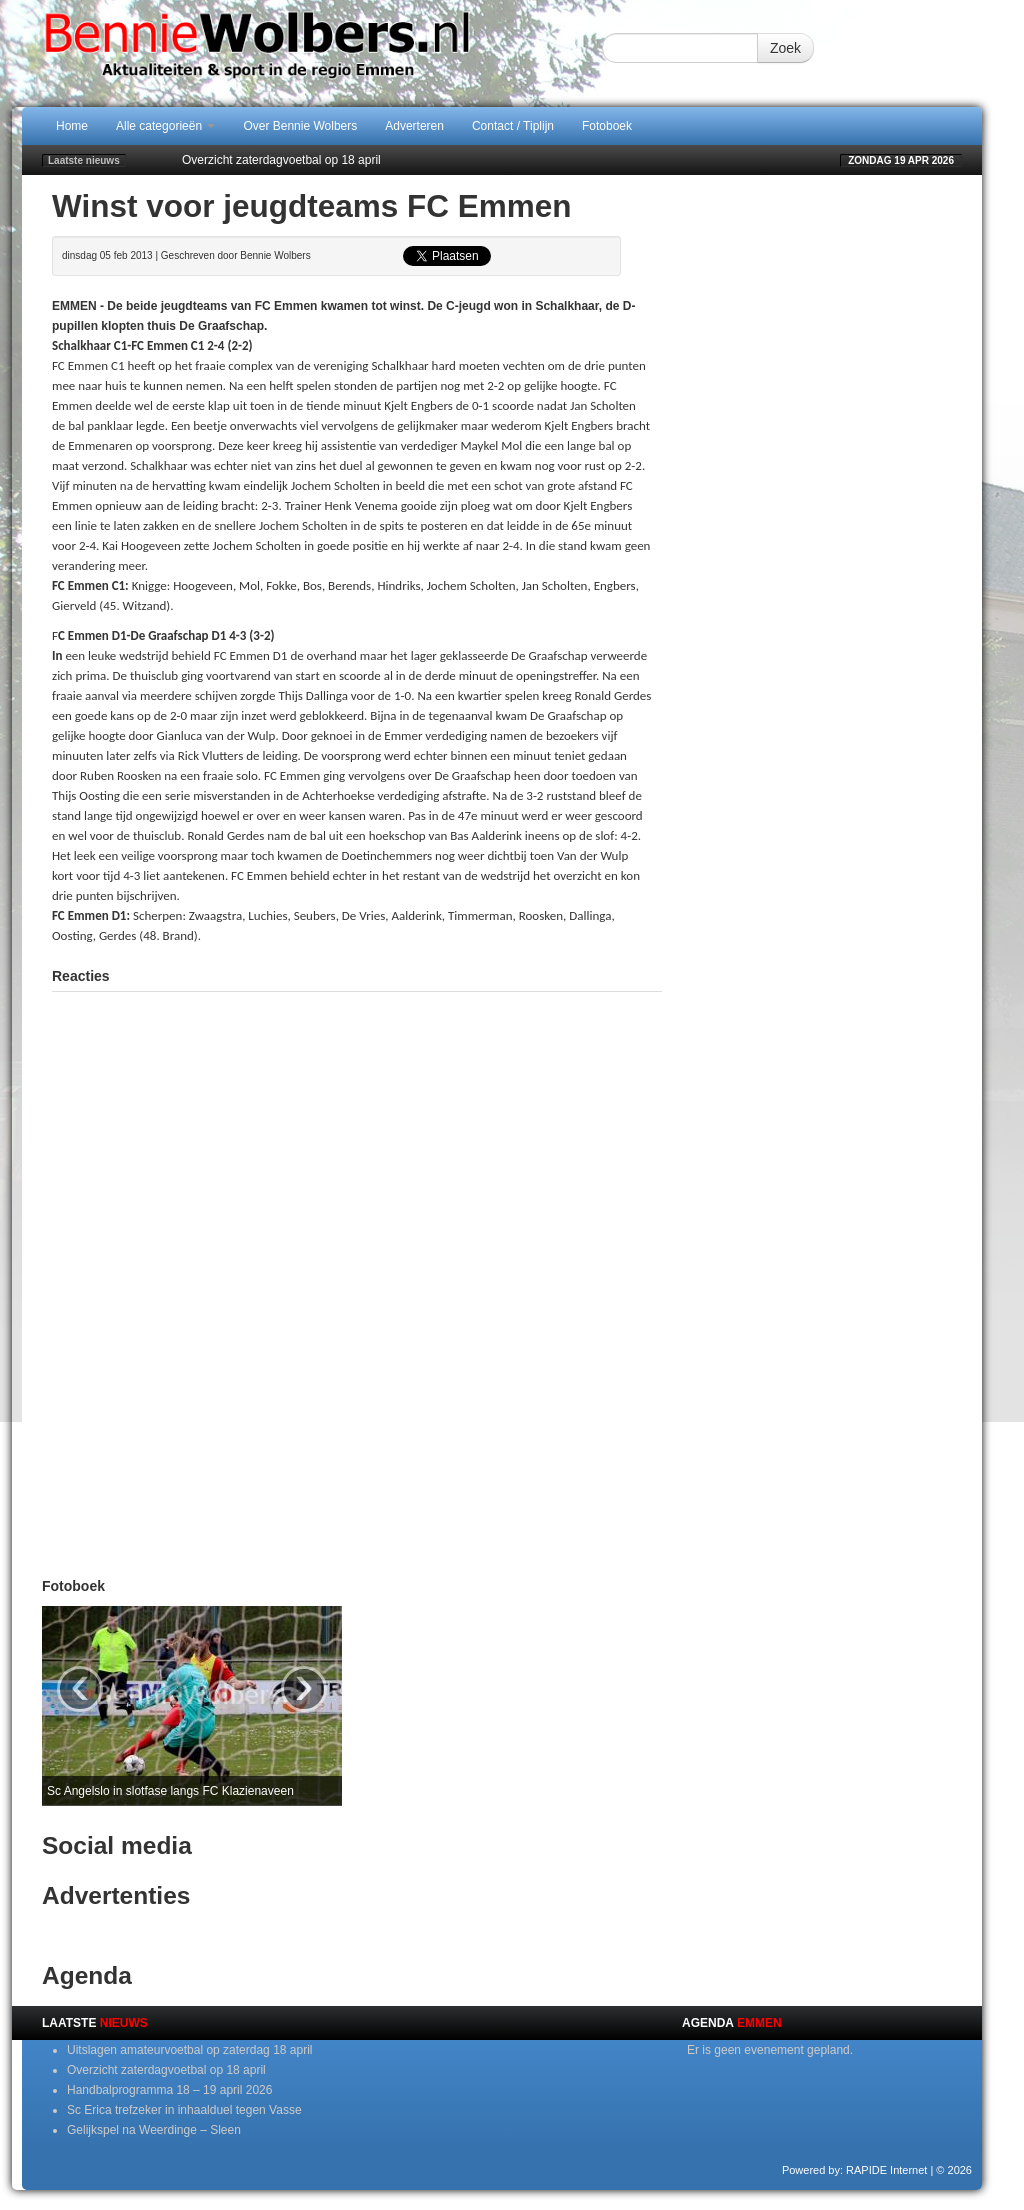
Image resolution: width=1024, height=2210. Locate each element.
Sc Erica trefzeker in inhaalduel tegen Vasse (184, 2110)
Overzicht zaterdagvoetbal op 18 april (281, 160)
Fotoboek (607, 126)
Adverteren (414, 126)
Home (72, 126)
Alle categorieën (165, 126)
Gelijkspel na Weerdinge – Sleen (154, 2130)
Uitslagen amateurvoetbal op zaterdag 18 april (189, 2050)
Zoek (785, 48)
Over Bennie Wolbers (300, 126)
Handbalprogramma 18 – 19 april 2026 (169, 2090)
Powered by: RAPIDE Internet (855, 2170)
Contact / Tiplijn (513, 126)
